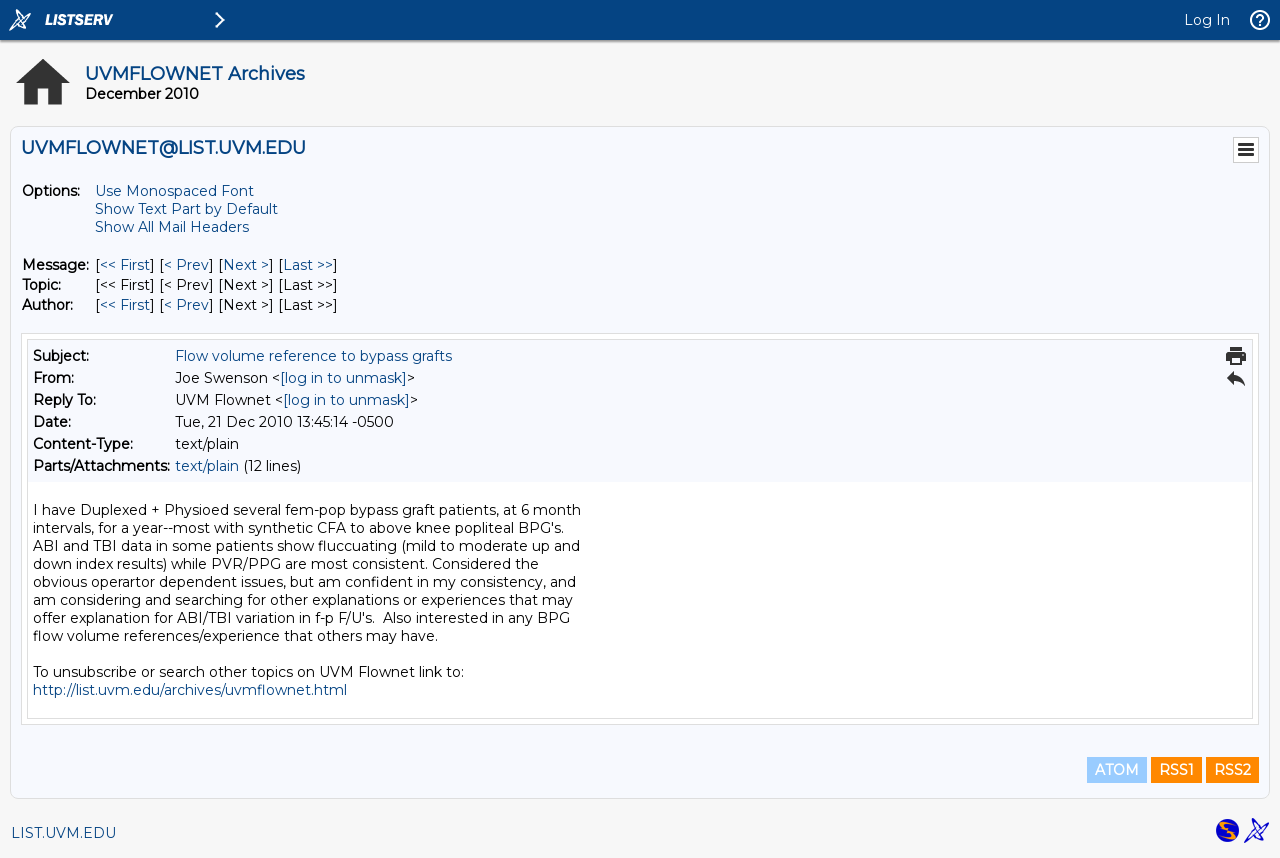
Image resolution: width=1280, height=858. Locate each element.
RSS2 (1232, 770)
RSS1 (1176, 770)
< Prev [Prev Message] (186, 265)
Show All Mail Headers (172, 227)
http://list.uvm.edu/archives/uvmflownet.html (190, 690)
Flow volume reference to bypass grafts (313, 356)
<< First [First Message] (125, 265)
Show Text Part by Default (186, 209)
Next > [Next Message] (246, 265)
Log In (1207, 20)
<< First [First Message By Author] (125, 305)
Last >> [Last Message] (308, 265)
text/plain (207, 466)
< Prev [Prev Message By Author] (186, 305)
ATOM (1117, 770)
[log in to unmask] (343, 378)
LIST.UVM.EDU (63, 833)
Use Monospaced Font (174, 191)
